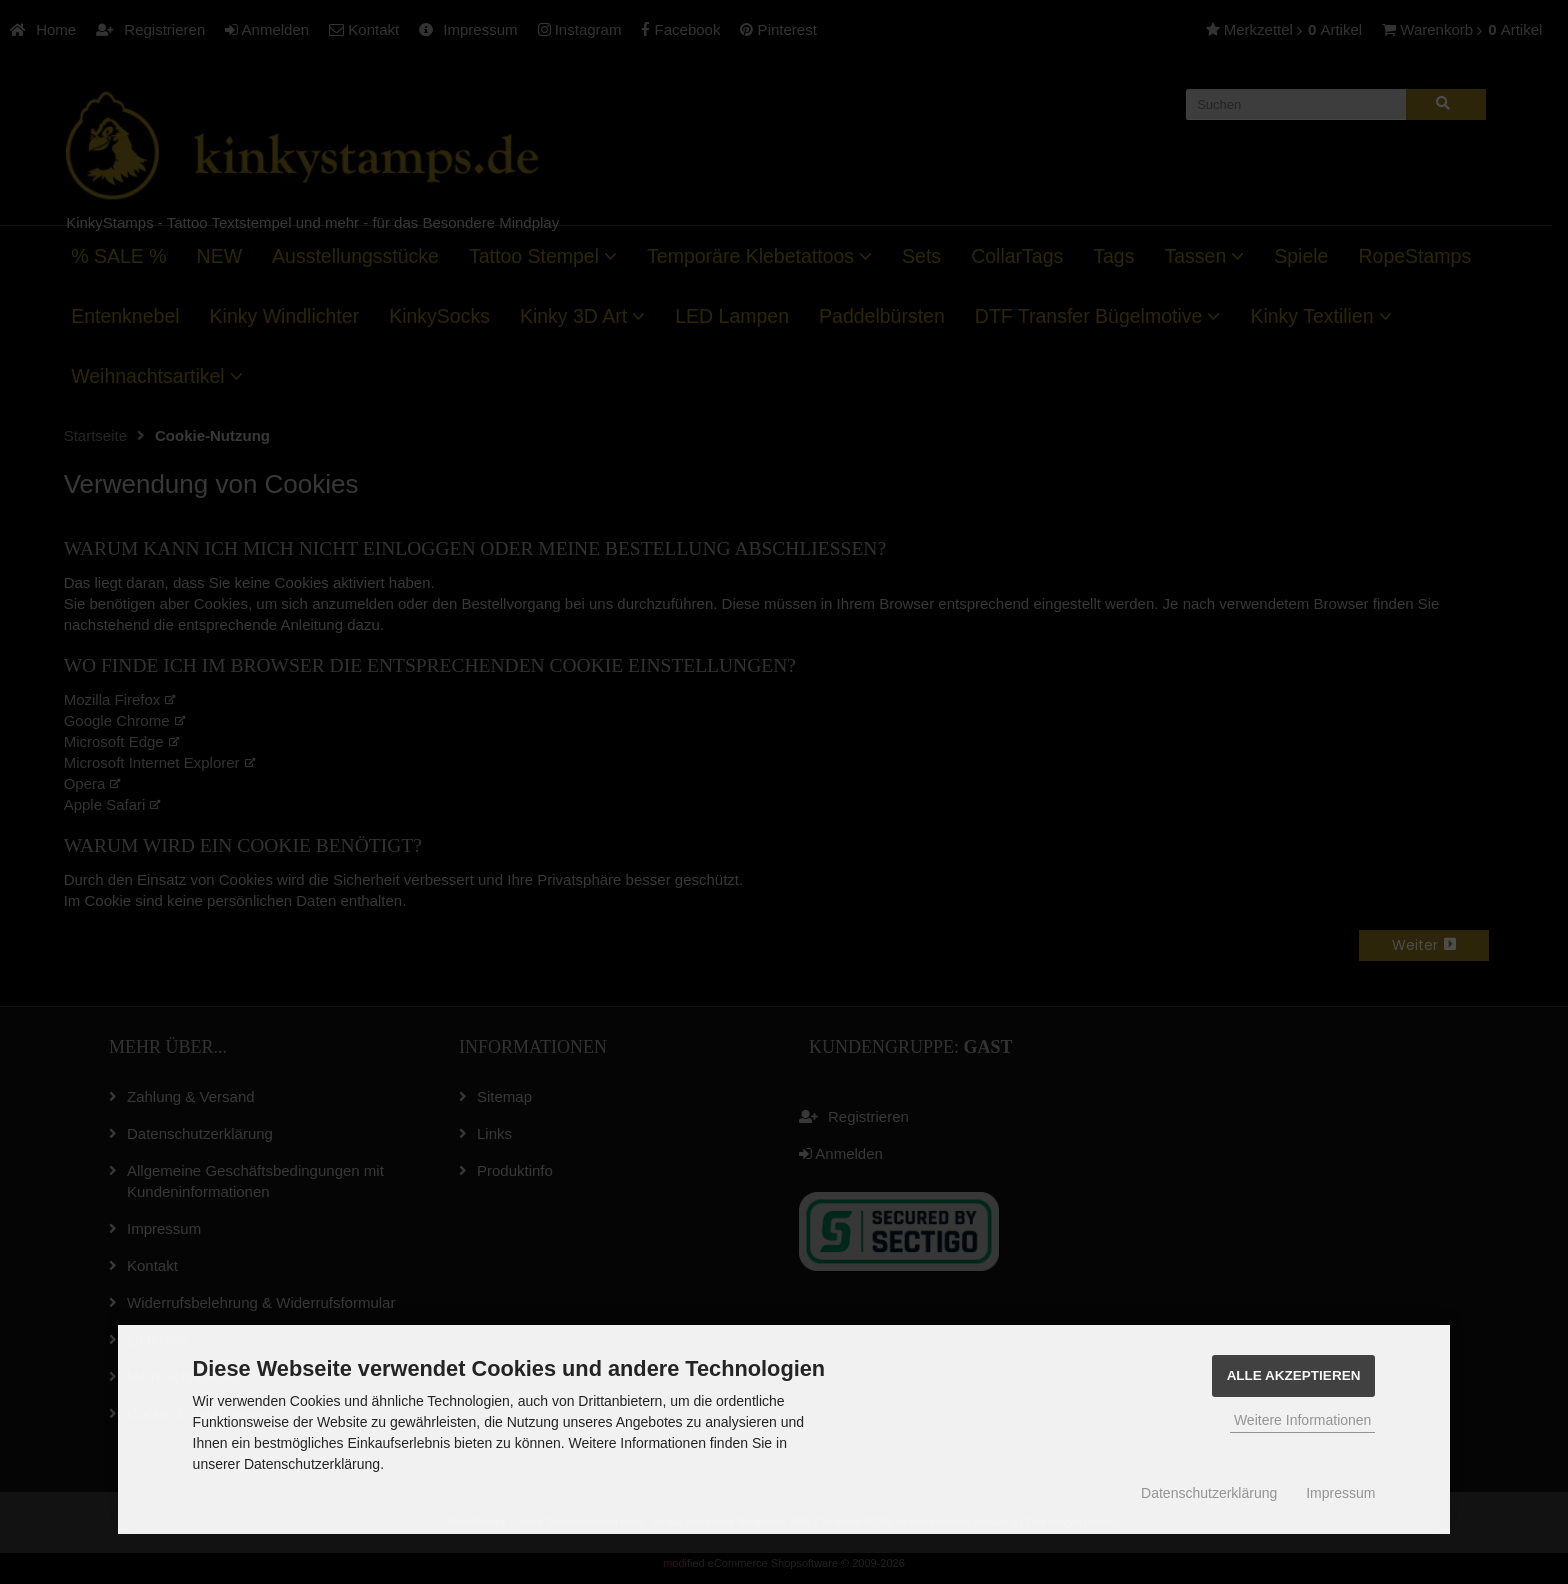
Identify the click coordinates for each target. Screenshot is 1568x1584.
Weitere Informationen (1302, 1420)
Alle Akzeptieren (1294, 1375)
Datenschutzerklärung (1209, 1493)
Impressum (1340, 1493)
